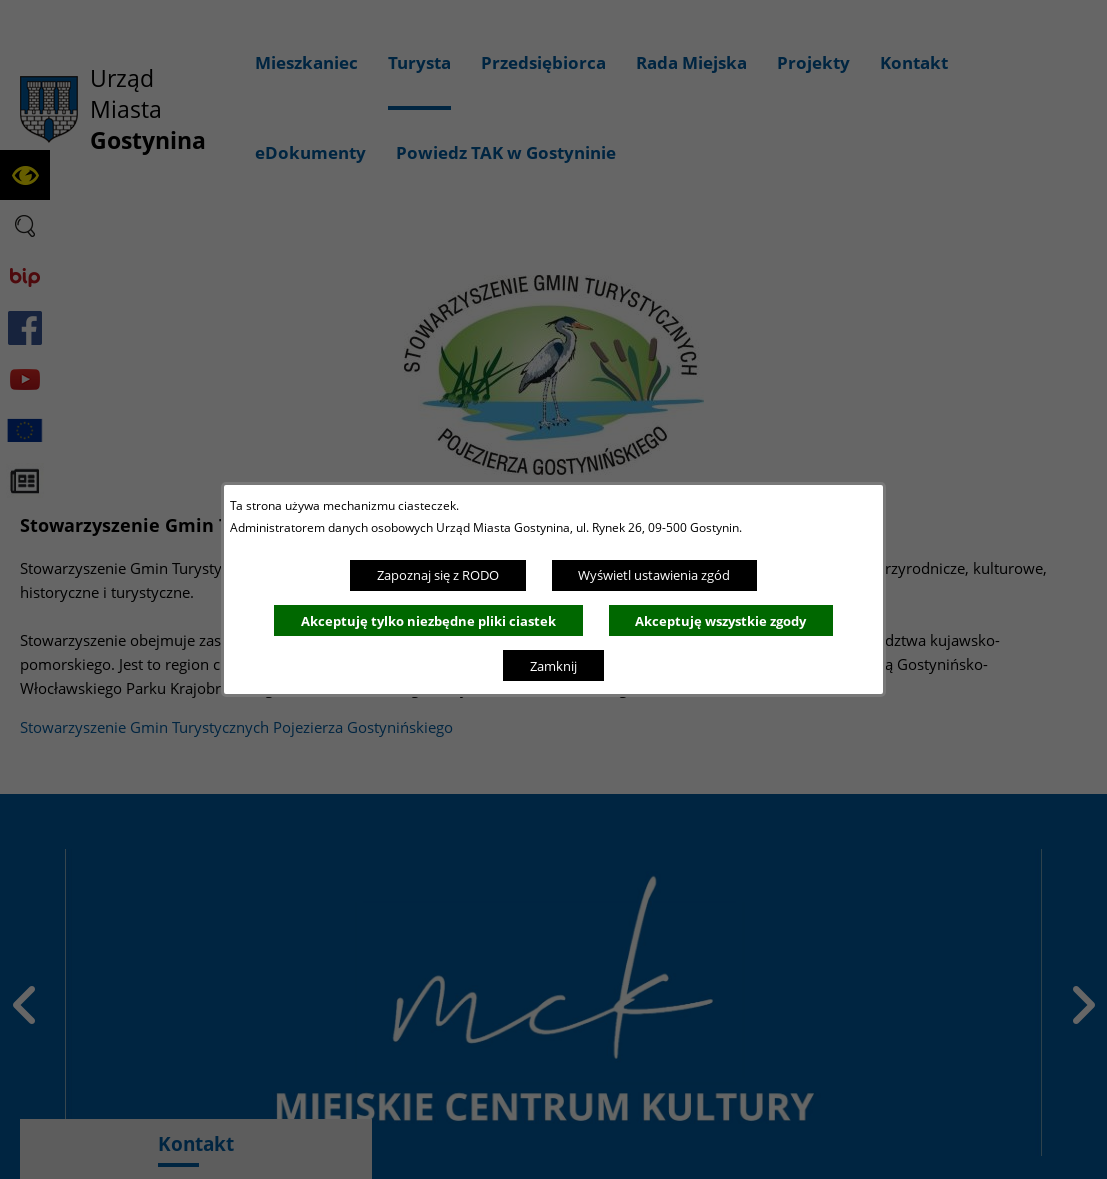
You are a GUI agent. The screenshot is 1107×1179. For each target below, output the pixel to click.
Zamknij (553, 666)
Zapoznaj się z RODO (438, 575)
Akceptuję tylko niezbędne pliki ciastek (428, 621)
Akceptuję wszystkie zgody (720, 621)
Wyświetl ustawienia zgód (654, 575)
